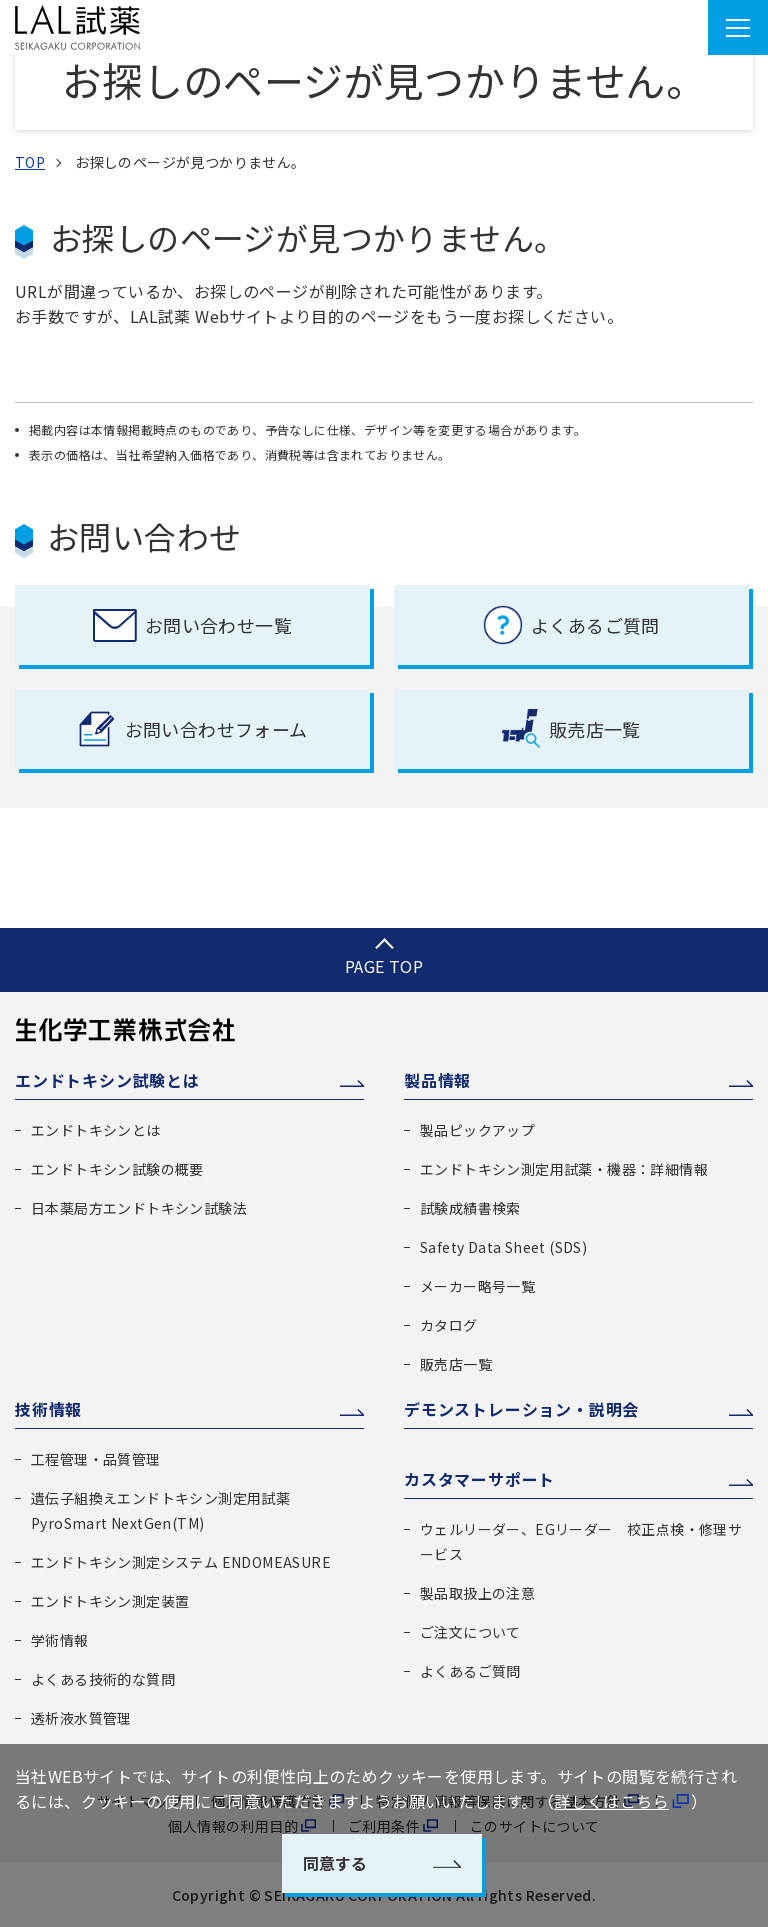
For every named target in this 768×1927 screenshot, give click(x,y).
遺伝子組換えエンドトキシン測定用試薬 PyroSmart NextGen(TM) (160, 1510)
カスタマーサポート (479, 1479)
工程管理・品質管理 (96, 1459)
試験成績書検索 (470, 1208)
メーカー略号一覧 (477, 1286)
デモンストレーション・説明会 (521, 1409)
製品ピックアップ (477, 1130)
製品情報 (437, 1080)
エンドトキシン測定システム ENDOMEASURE (181, 1562)
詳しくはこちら (611, 1801)
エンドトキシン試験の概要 (117, 1169)
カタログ (449, 1325)
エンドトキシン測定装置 (110, 1601)
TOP (30, 162)
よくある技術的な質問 (103, 1679)
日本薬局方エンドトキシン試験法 (139, 1208)
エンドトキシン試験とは (107, 1080)
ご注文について (470, 1632)
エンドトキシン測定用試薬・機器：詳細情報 (564, 1169)
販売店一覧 (456, 1364)
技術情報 (48, 1409)
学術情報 (60, 1640)
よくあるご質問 (470, 1671)
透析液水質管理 (81, 1718)
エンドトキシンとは (96, 1130)
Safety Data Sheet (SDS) (503, 1247)
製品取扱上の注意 (477, 1593)
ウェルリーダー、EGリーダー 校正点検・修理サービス (581, 1541)
